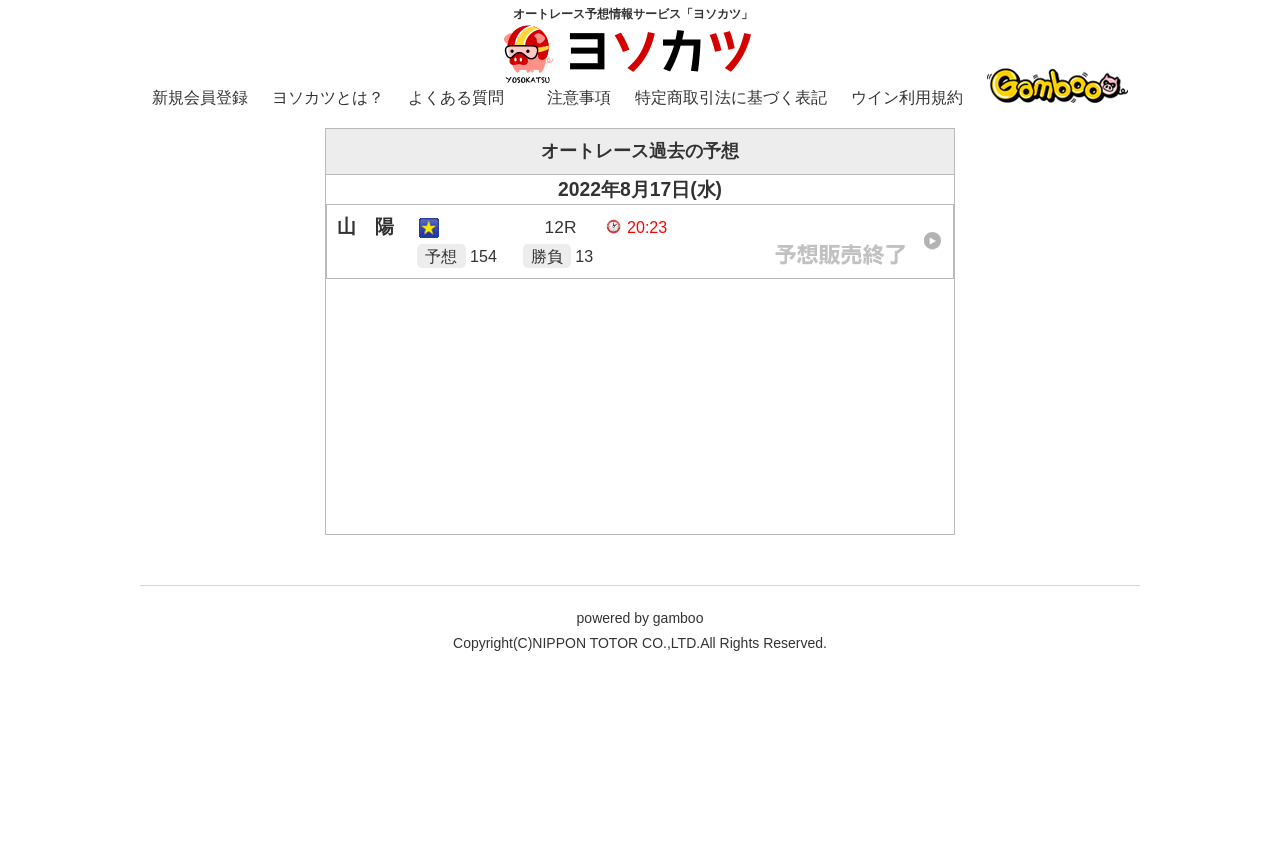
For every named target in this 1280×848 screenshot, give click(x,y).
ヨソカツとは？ (328, 97)
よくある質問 (456, 97)
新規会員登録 (200, 97)
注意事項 (579, 97)
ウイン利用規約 (907, 97)
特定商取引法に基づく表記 (731, 97)
